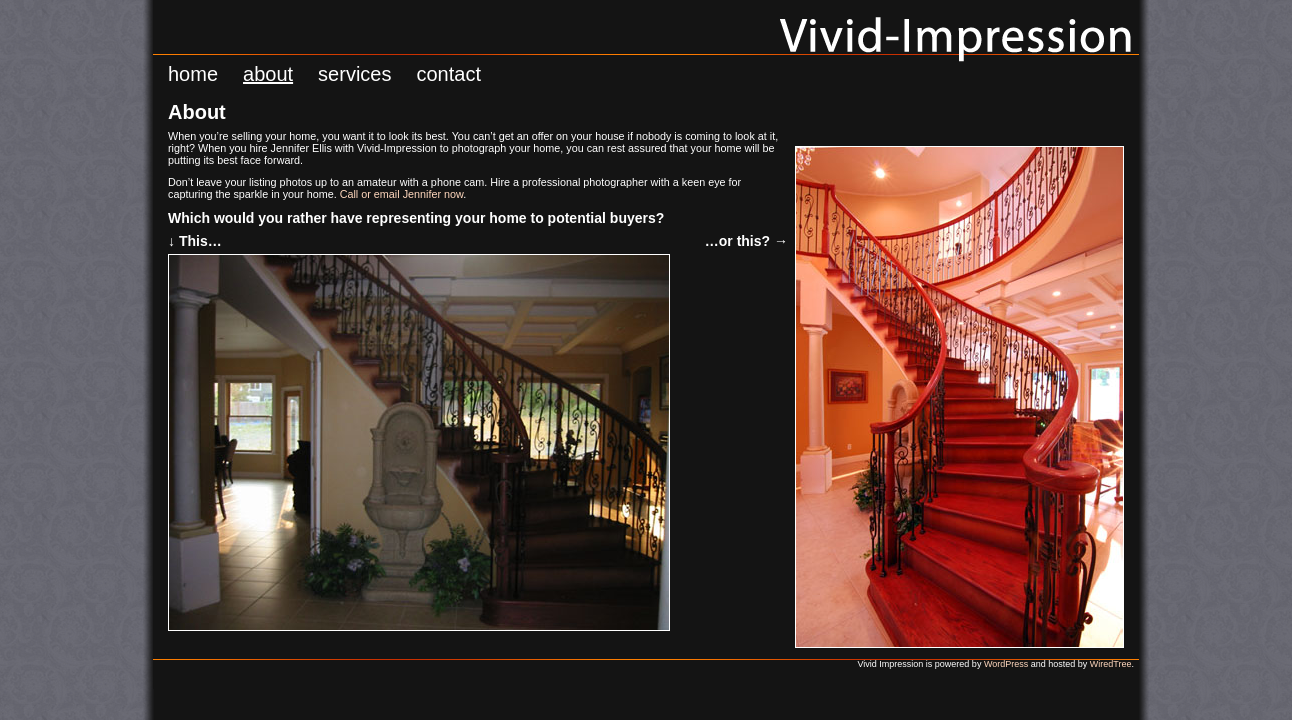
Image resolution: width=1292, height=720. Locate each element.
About (268, 74)
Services (354, 74)
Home (193, 74)
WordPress (1006, 664)
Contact (448, 74)
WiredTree (1111, 664)
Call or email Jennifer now (402, 194)
